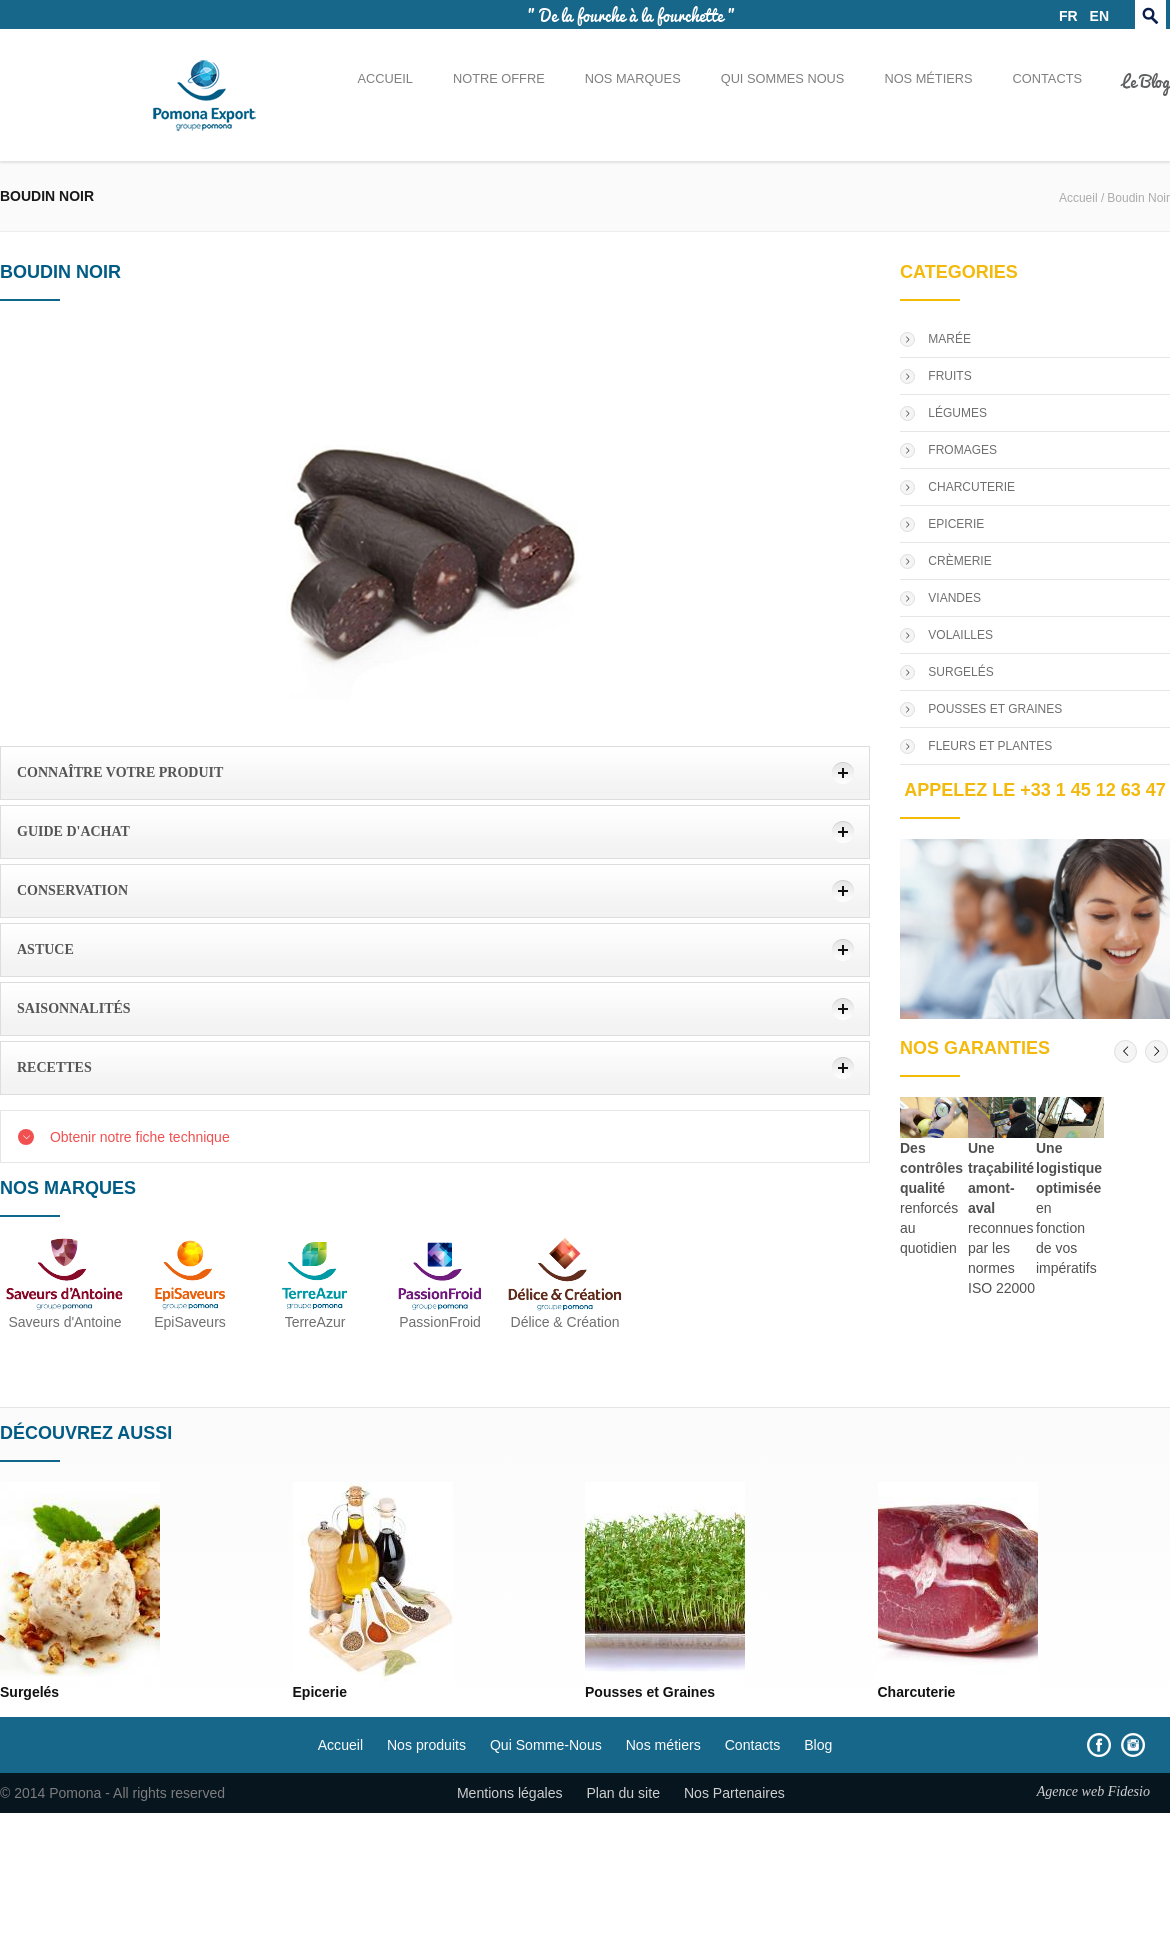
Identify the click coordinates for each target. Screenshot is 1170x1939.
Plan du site (623, 1793)
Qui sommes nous (783, 78)
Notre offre (499, 78)
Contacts (1047, 78)
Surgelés (29, 1692)
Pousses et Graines (650, 1692)
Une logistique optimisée (1069, 1168)
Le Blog (1146, 80)
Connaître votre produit (120, 772)
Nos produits (426, 1745)
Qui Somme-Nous (546, 1745)
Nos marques (633, 78)
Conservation (72, 890)
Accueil (384, 78)
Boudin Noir (1138, 198)
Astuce (45, 949)
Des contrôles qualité (931, 1168)
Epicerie (320, 1692)
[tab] (435, 773)
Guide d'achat (73, 831)
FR (1068, 16)
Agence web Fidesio (1093, 1791)
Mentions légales (510, 1793)
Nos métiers (928, 78)
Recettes (54, 1067)
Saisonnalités (74, 1008)
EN (1099, 16)
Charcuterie (917, 1692)
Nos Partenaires (734, 1793)
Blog (818, 1745)
